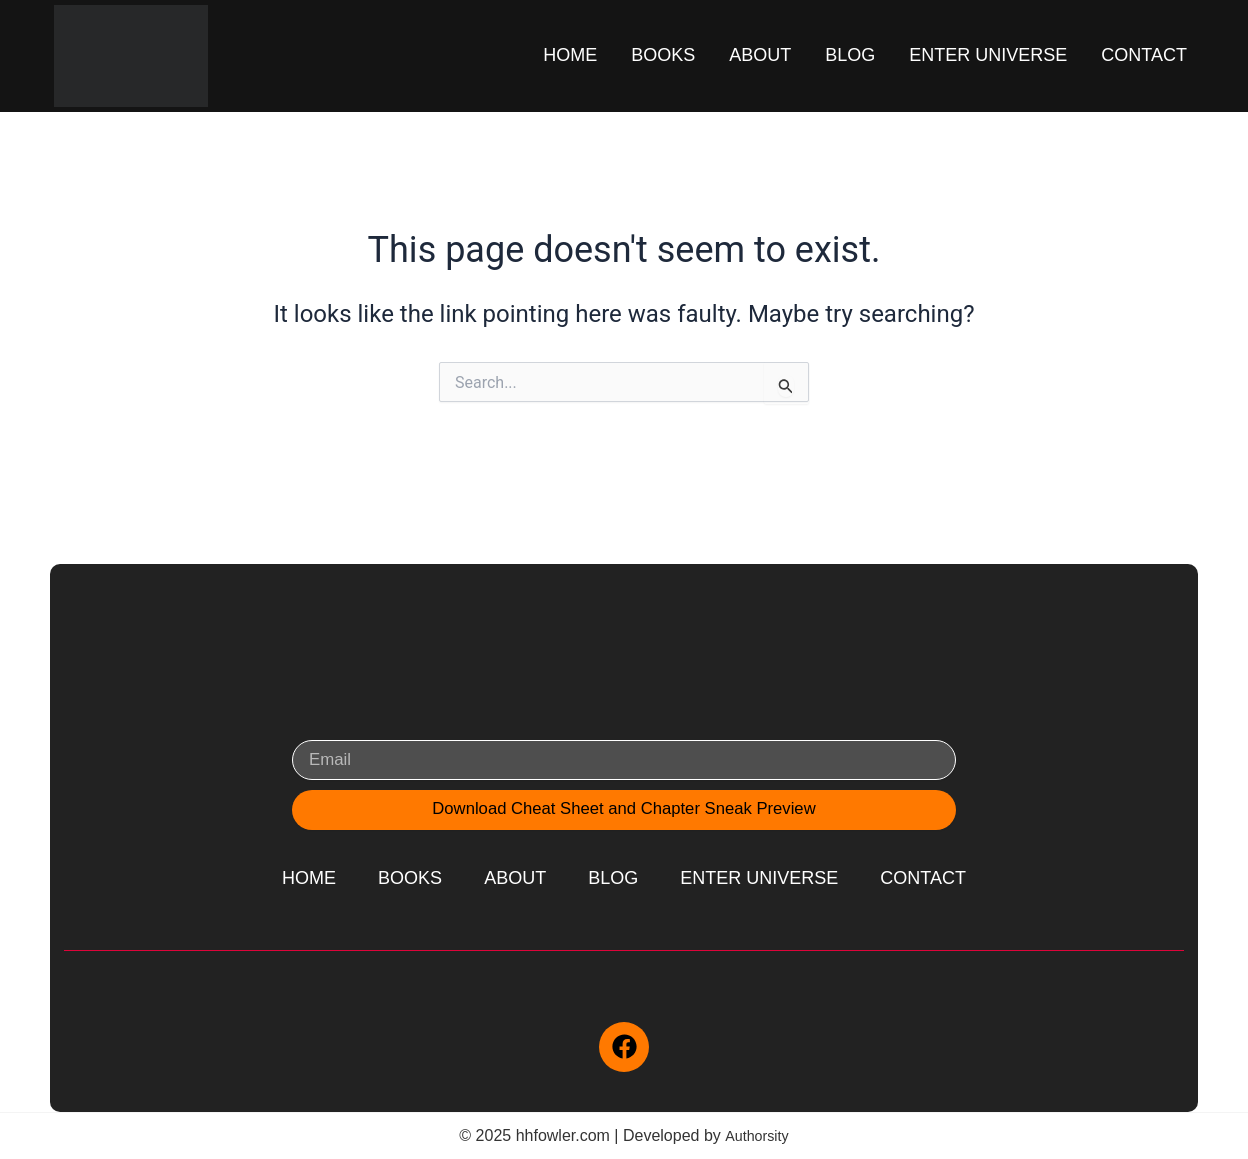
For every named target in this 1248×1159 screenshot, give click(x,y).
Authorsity (756, 1135)
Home (570, 55)
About (760, 55)
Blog (850, 55)
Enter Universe (988, 55)
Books (663, 55)
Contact (1144, 55)
